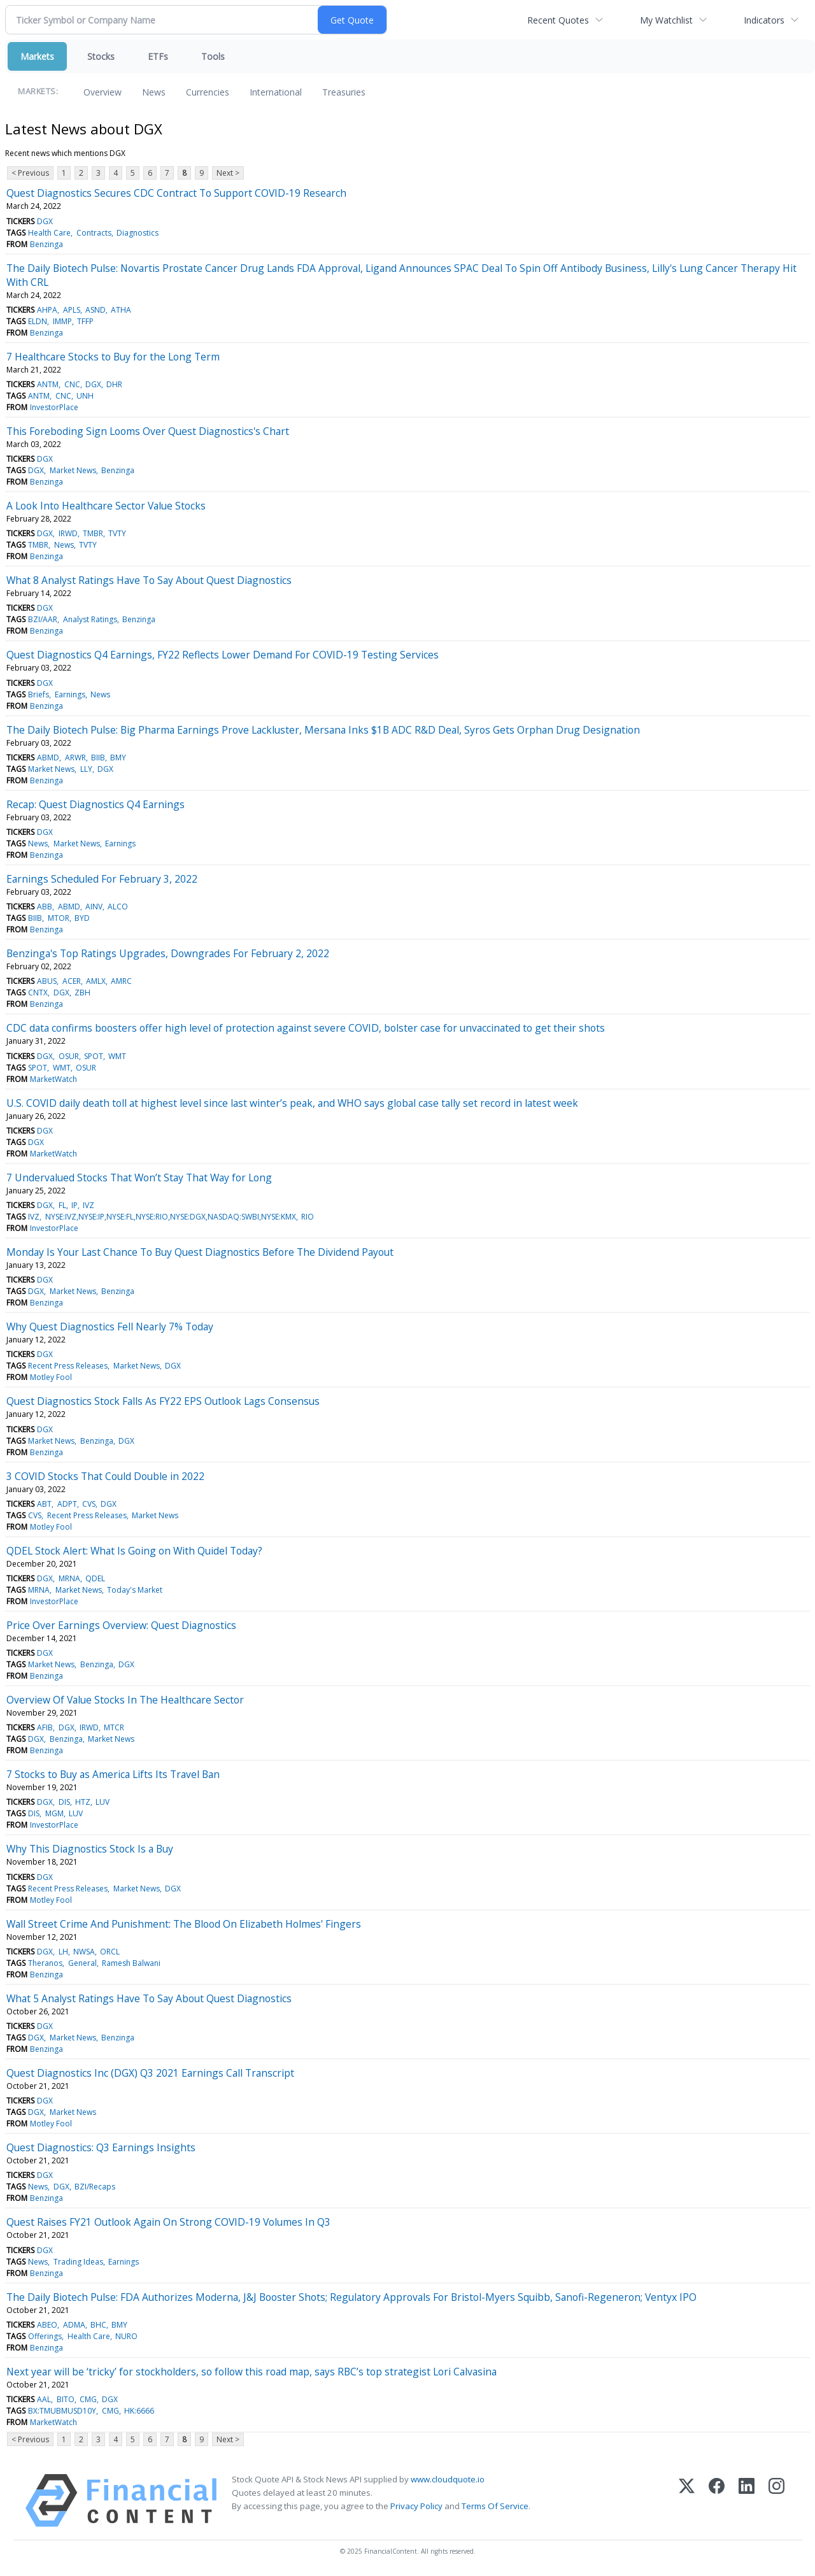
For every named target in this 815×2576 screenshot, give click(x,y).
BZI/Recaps (94, 2186)
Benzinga (46, 244)
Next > (227, 172)
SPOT (93, 1056)
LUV (103, 1802)
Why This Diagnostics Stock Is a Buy (89, 1849)
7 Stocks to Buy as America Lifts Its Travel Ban (113, 1774)
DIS (64, 1802)
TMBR (93, 533)
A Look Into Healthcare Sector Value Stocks (106, 506)
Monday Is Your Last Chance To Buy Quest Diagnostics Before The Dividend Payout (199, 1252)
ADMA (74, 2324)
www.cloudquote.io (448, 2479)
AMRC (121, 981)
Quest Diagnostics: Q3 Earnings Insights (100, 2147)
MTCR (114, 1727)
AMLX (96, 981)
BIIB (98, 757)
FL (62, 1205)
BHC (98, 2324)
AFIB (45, 1727)
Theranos (45, 1963)
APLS (71, 309)
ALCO (118, 906)
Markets (37, 56)
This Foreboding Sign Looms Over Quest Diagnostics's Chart (147, 431)
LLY (86, 769)
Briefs (38, 694)
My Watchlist (666, 20)
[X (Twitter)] (687, 2500)
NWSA (84, 1951)
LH (63, 1951)
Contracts (93, 232)
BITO (65, 2399)
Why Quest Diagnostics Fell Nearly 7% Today (109, 1327)
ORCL (110, 1951)
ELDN (37, 321)
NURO (126, 2336)
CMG (88, 2399)
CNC (72, 384)
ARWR (75, 757)
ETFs (158, 56)
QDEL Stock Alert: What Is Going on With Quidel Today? (134, 1551)
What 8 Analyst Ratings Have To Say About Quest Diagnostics (149, 580)
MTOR (58, 918)
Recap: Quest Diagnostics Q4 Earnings (95, 804)
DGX (45, 221)
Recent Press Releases (68, 1365)
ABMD (48, 757)
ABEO (47, 2324)
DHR (114, 384)
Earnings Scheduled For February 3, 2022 (101, 879)
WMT (117, 1056)
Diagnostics (138, 232)
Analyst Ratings (90, 619)
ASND (95, 309)
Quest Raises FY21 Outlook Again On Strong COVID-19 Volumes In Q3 (168, 2222)
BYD (82, 918)
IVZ (88, 1205)
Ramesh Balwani (131, 1963)
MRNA (69, 1578)
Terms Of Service (495, 2506)
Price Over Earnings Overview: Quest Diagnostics (121, 1625)
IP (74, 1205)
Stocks (101, 56)
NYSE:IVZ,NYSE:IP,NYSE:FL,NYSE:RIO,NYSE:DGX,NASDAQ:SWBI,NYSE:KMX (170, 1216)
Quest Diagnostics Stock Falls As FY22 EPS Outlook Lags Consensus (163, 1401)
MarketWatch (53, 1079)
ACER (71, 981)
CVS (89, 1503)
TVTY (117, 533)
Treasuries (343, 92)
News (154, 92)
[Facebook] (717, 2500)
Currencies (207, 92)
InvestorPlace (54, 407)
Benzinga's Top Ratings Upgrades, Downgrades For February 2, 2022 (167, 953)
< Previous (30, 172)
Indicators (764, 20)
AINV (94, 906)
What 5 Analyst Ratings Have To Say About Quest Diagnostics (149, 1998)
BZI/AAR (42, 619)
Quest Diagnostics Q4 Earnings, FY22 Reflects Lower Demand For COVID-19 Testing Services (222, 655)
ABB (44, 906)
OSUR (69, 1056)
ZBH (82, 992)
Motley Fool (51, 1377)
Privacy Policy (416, 2506)
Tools (213, 56)
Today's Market (134, 1589)
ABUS (47, 981)
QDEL (95, 1578)
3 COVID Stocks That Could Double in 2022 (105, 1476)
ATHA (121, 309)
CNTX (38, 992)
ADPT (67, 1503)
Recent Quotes (558, 20)
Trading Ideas (78, 2261)
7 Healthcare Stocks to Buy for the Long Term (113, 357)
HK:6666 (139, 2410)
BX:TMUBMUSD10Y (62, 2410)
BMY (118, 757)
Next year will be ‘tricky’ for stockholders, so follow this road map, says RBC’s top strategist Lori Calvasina (251, 2372)
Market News (73, 470)
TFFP (85, 321)
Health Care (49, 232)
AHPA (47, 309)
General (82, 1963)
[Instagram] (776, 2500)
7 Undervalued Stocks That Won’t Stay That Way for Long (139, 1178)
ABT (44, 1503)
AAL (44, 2399)
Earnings (70, 694)
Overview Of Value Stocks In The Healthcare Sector (125, 1700)
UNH (85, 395)
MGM (54, 1813)
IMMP (62, 321)
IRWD (68, 533)
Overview (102, 92)
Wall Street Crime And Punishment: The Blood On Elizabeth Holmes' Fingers (183, 1924)
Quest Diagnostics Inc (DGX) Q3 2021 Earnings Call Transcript (150, 2073)
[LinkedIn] (747, 2500)
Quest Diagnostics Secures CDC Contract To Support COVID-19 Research (176, 193)
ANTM (48, 384)
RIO (307, 1216)
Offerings (45, 2336)
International (276, 92)
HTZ (82, 1802)
